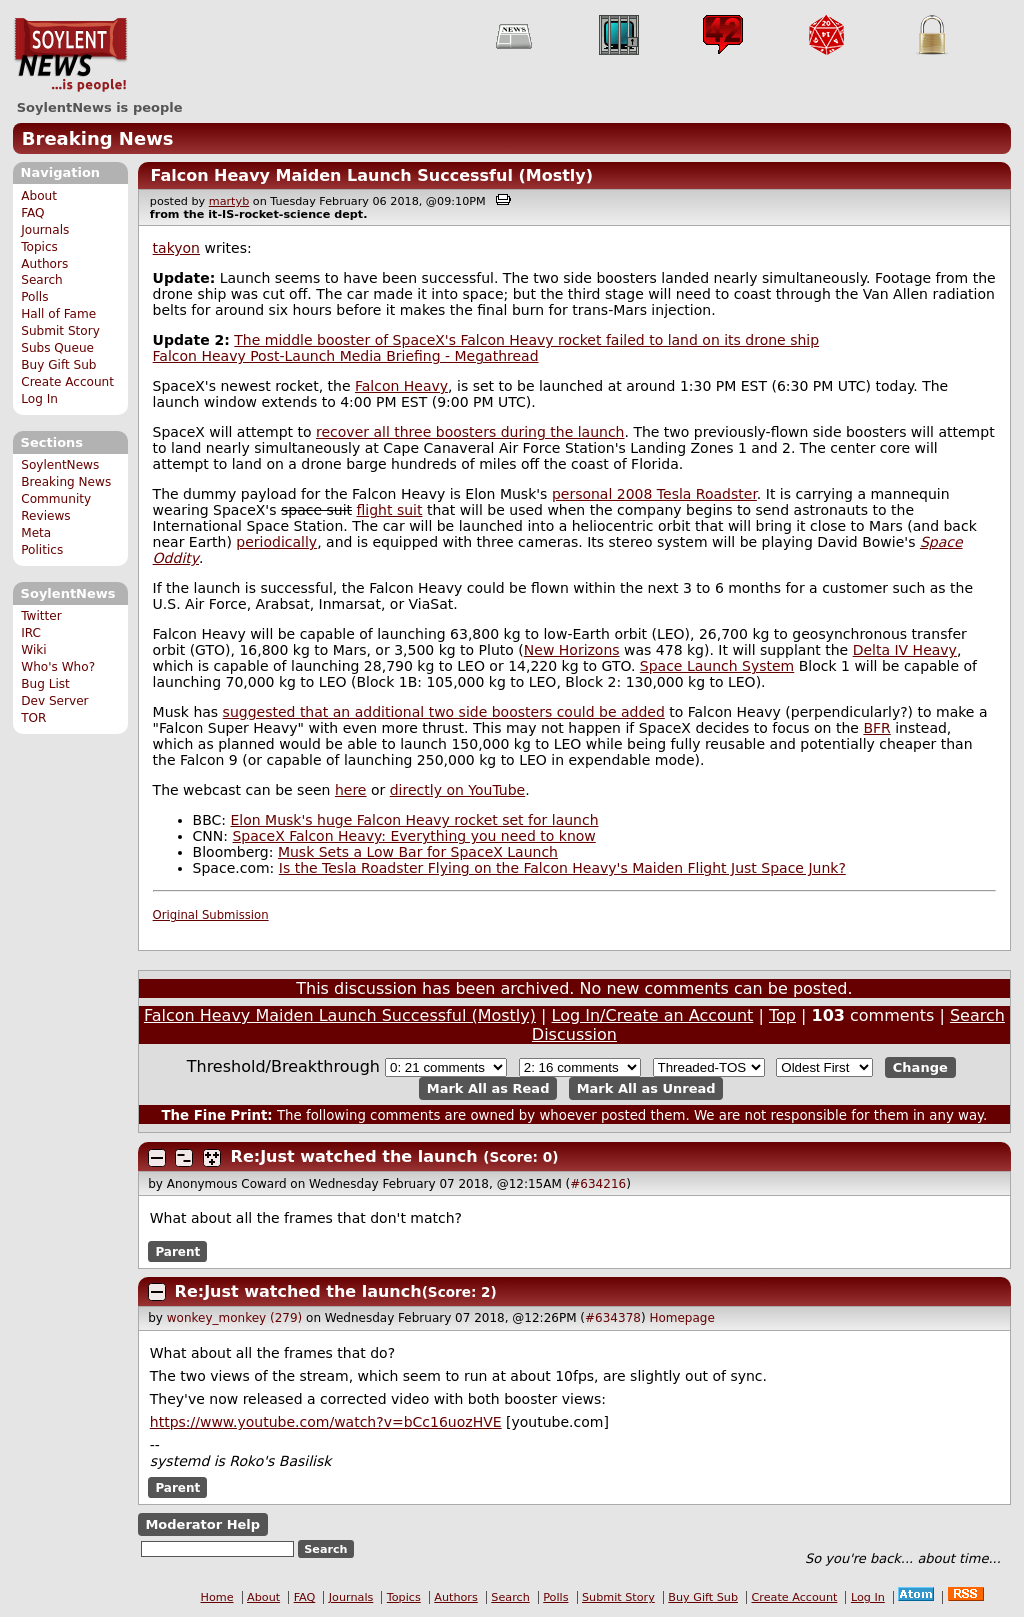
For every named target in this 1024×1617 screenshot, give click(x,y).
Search (42, 280)
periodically (276, 542)
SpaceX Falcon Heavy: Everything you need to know (413, 836)
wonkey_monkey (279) (235, 1318)
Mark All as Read (488, 1088)
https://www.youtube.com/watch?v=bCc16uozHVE (326, 1422)
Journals (45, 230)
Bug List (45, 684)
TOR (33, 718)
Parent (177, 1251)
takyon (176, 248)
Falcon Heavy (401, 386)
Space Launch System (717, 666)
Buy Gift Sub (58, 365)
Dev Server (54, 701)
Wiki (33, 650)
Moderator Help (202, 1524)
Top (782, 1015)
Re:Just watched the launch (354, 1156)
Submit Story (60, 331)
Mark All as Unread (646, 1088)
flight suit (389, 510)
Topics (39, 247)
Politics (42, 550)
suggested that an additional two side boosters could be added (444, 712)
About (39, 196)
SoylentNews (70, 55)
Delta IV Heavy (905, 650)
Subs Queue (57, 348)
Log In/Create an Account (653, 1015)
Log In (39, 399)
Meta (36, 533)
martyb (229, 201)
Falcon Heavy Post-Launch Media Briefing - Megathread (346, 356)
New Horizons (572, 650)
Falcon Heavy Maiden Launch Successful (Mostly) (371, 175)
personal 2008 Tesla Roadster (654, 494)
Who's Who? (58, 667)
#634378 (613, 1318)
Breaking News (98, 138)
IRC (31, 633)
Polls (34, 297)
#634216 (598, 1184)
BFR (876, 728)
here (351, 790)
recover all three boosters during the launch (470, 432)
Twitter (41, 616)
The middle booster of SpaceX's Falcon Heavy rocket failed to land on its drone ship (526, 340)
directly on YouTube (457, 790)
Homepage (681, 1318)
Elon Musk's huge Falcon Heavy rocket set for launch (415, 820)
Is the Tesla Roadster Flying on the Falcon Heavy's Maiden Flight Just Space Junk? (562, 868)
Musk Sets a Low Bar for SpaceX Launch (418, 852)
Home (217, 1597)
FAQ (32, 213)
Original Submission (211, 915)
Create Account (67, 382)
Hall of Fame (58, 314)
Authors (44, 264)
